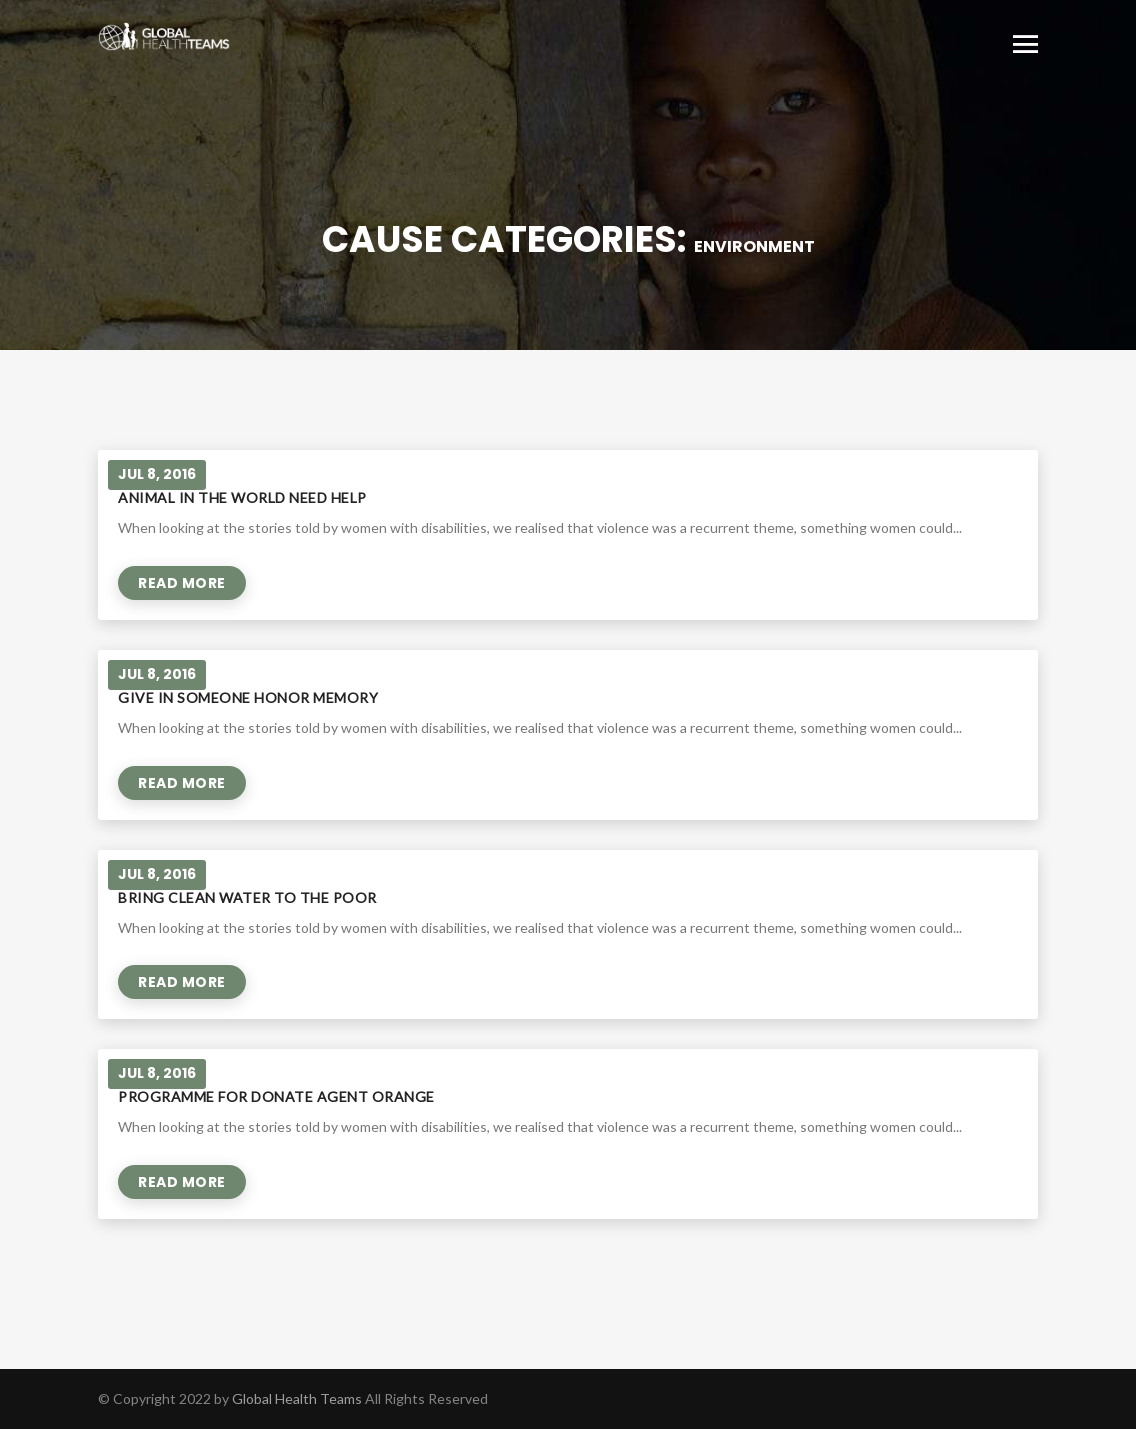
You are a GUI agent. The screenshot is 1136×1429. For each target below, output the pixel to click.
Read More (182, 583)
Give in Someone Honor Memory (248, 697)
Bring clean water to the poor (247, 897)
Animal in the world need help (242, 497)
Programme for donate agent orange (276, 1096)
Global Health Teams (297, 1398)
